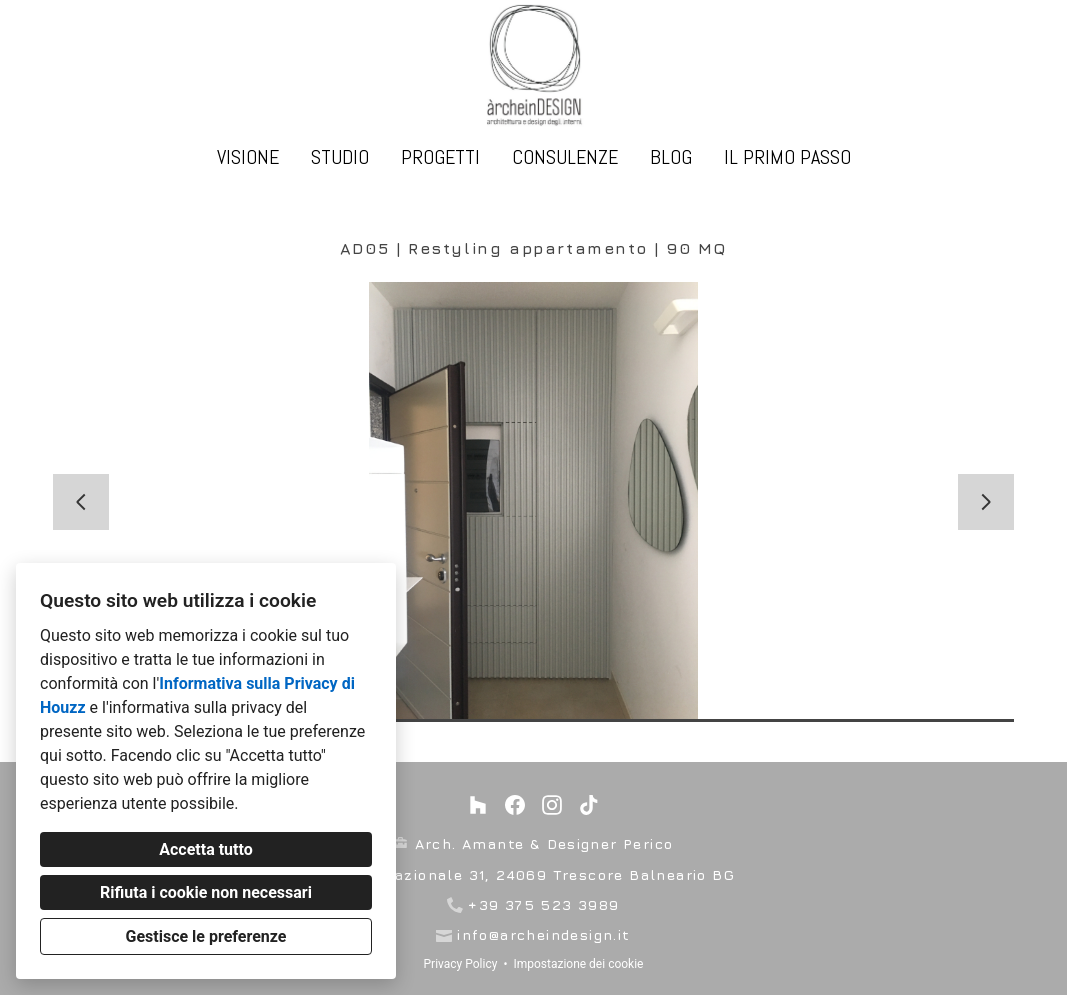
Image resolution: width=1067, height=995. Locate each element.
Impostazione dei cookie (578, 964)
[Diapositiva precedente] (81, 502)
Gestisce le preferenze (206, 936)
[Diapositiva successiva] (986, 502)
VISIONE (248, 157)
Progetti (440, 157)
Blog (671, 157)
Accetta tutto (205, 849)
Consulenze (565, 157)
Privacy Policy (461, 964)
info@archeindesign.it (543, 934)
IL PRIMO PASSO (787, 157)
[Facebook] (515, 804)
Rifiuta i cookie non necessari (206, 892)
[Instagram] (552, 804)
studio (340, 157)
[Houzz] (477, 804)
